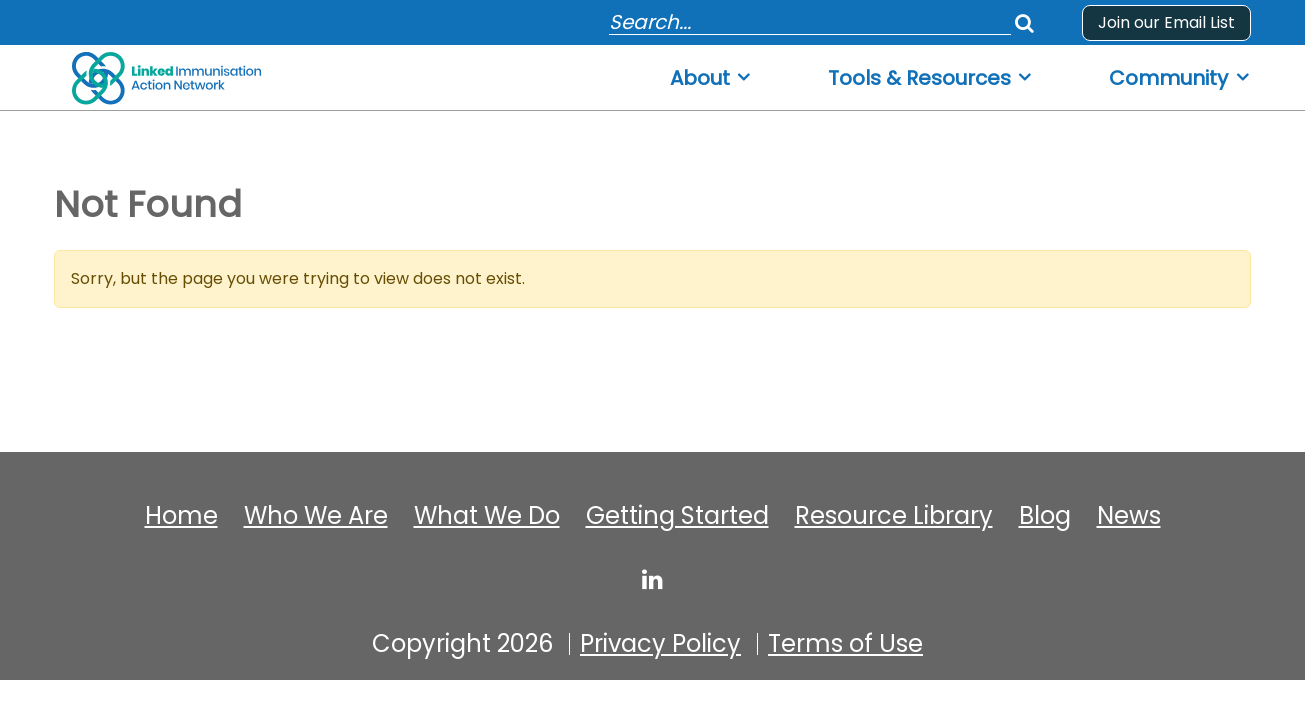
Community (1168, 78)
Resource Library (894, 516)
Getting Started (677, 516)
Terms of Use (845, 644)
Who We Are (316, 516)
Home (181, 516)
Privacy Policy (660, 644)
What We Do (487, 516)
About (700, 78)
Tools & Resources (919, 78)
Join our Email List (1166, 22)
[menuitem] (711, 72)
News (1129, 516)
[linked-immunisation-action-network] (652, 579)
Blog (1045, 516)
